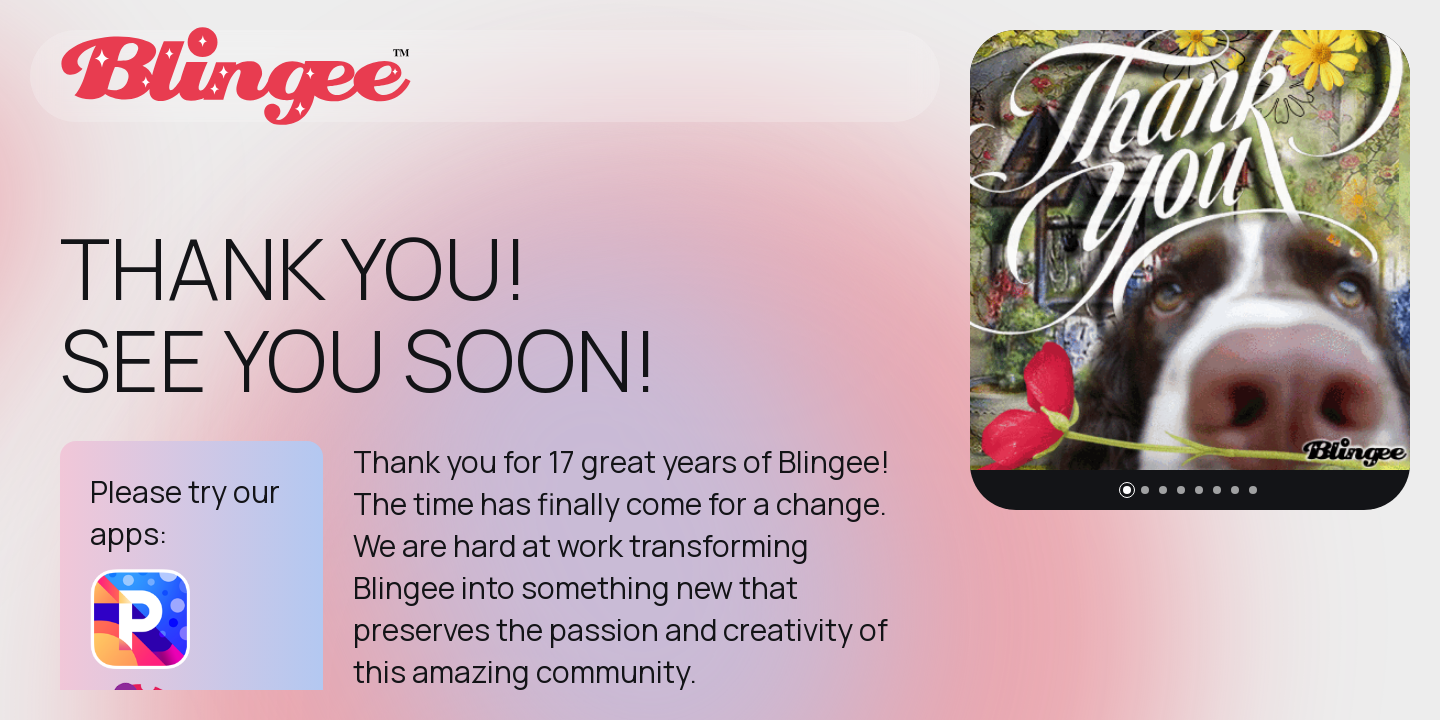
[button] (1127, 490)
